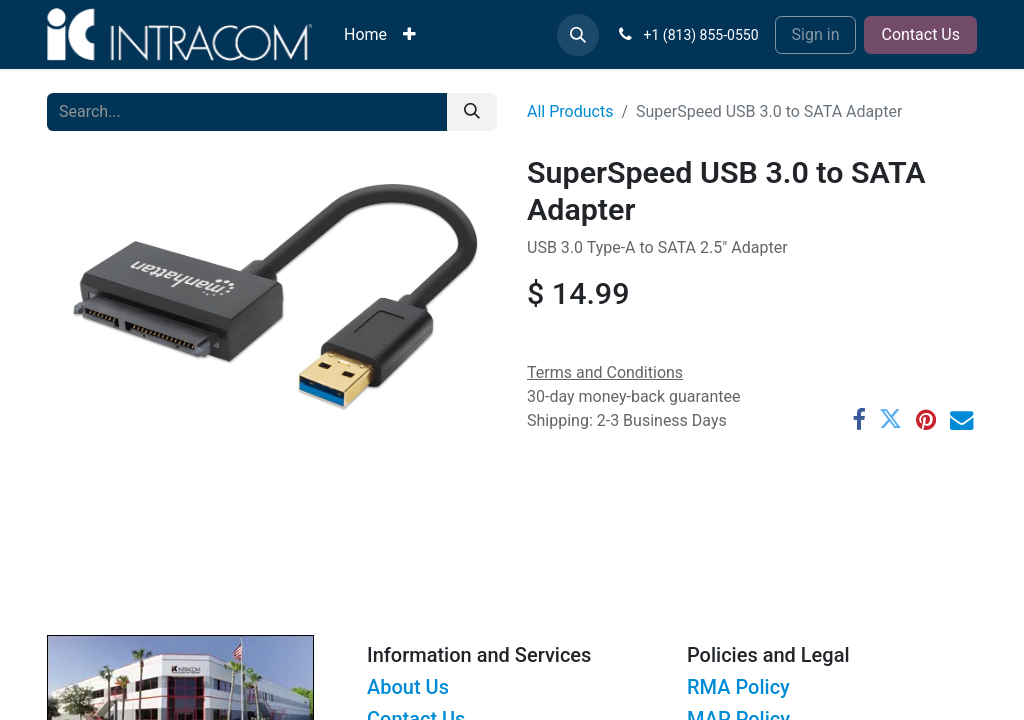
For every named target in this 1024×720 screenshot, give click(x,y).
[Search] (472, 112)
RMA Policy (738, 687)
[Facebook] (858, 419)
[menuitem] (365, 35)
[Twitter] (890, 419)
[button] (578, 35)
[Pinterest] (926, 419)
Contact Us (920, 34)
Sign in (816, 34)
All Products (570, 111)
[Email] (961, 419)
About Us (408, 687)
